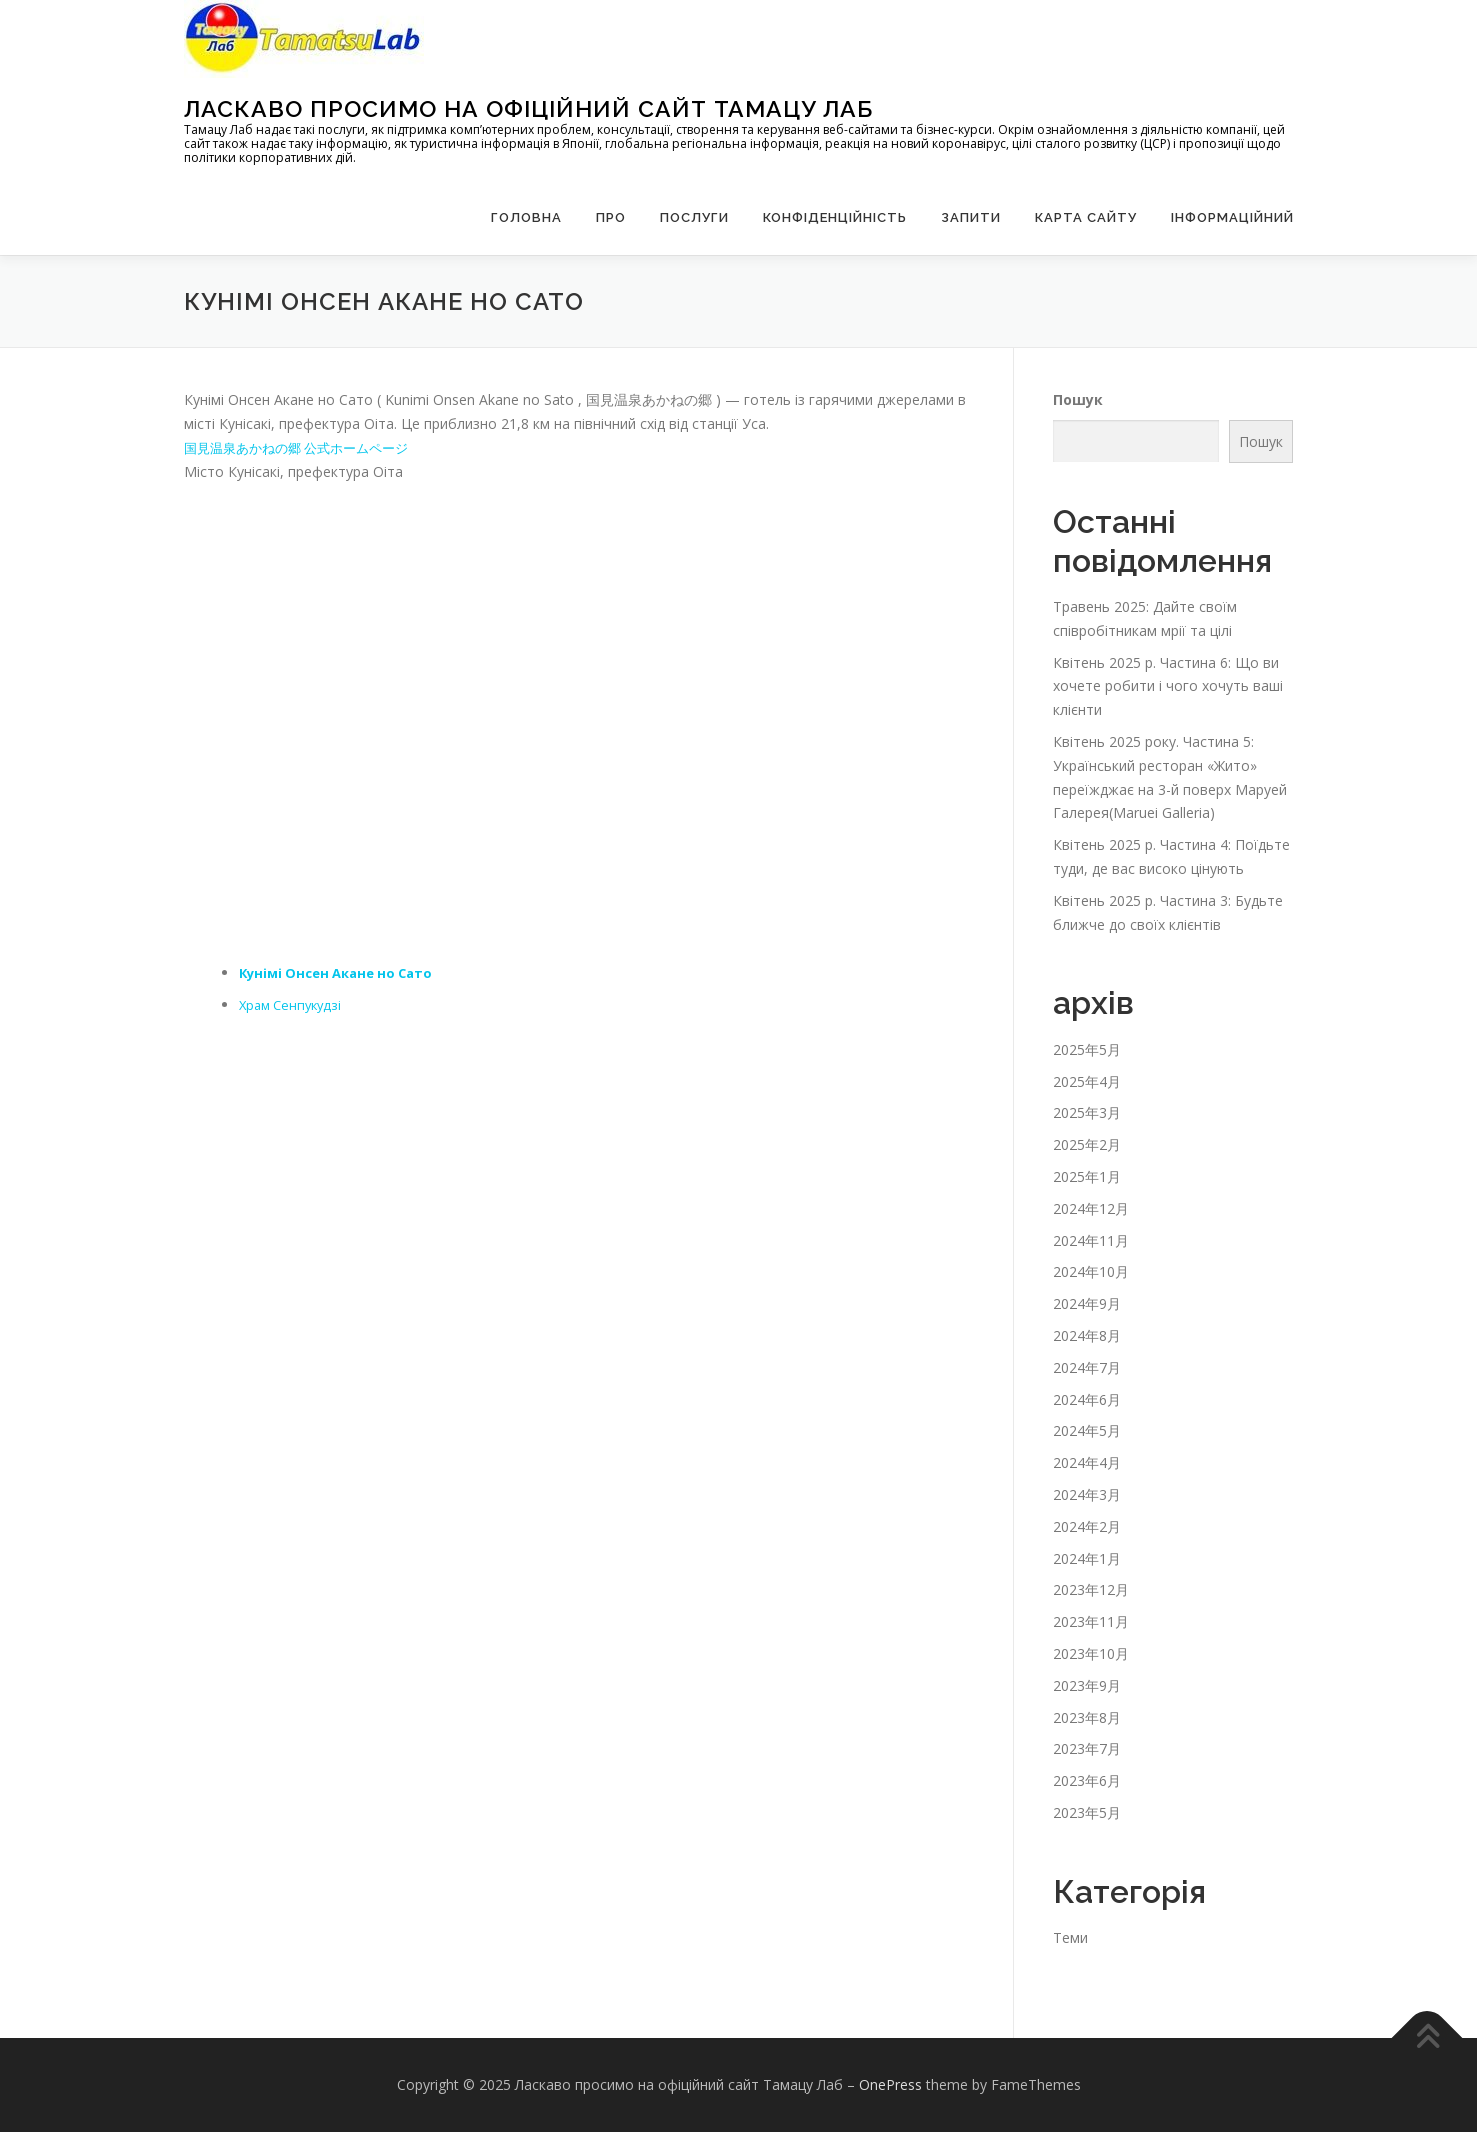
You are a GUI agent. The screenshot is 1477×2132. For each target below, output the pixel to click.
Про (611, 217)
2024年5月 (1087, 1430)
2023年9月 (1087, 1685)
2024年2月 (1087, 1526)
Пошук (1078, 399)
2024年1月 (1087, 1558)
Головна (526, 217)
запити (971, 217)
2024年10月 (1091, 1271)
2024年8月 (1087, 1335)
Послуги (694, 217)
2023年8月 (1087, 1717)
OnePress (890, 2084)
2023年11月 (1091, 1621)
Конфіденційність (835, 217)
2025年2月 (1087, 1144)
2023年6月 (1087, 1780)
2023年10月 (1091, 1653)
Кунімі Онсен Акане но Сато (343, 972)
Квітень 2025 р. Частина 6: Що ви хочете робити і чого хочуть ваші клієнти (1168, 686)
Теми (1070, 1937)
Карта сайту (1086, 217)
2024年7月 (1087, 1367)
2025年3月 (1087, 1112)
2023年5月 (1087, 1812)
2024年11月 (1091, 1240)
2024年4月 (1087, 1462)
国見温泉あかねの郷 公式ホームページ (305, 447)
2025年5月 (1087, 1049)
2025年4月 (1087, 1081)
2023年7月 (1087, 1748)
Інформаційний (1232, 217)
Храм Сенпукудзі (294, 1004)
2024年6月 (1087, 1399)
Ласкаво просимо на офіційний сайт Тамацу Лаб (528, 108)
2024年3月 (1087, 1494)
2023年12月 (1091, 1589)
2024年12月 (1091, 1208)
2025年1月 (1087, 1176)
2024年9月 (1087, 1303)
